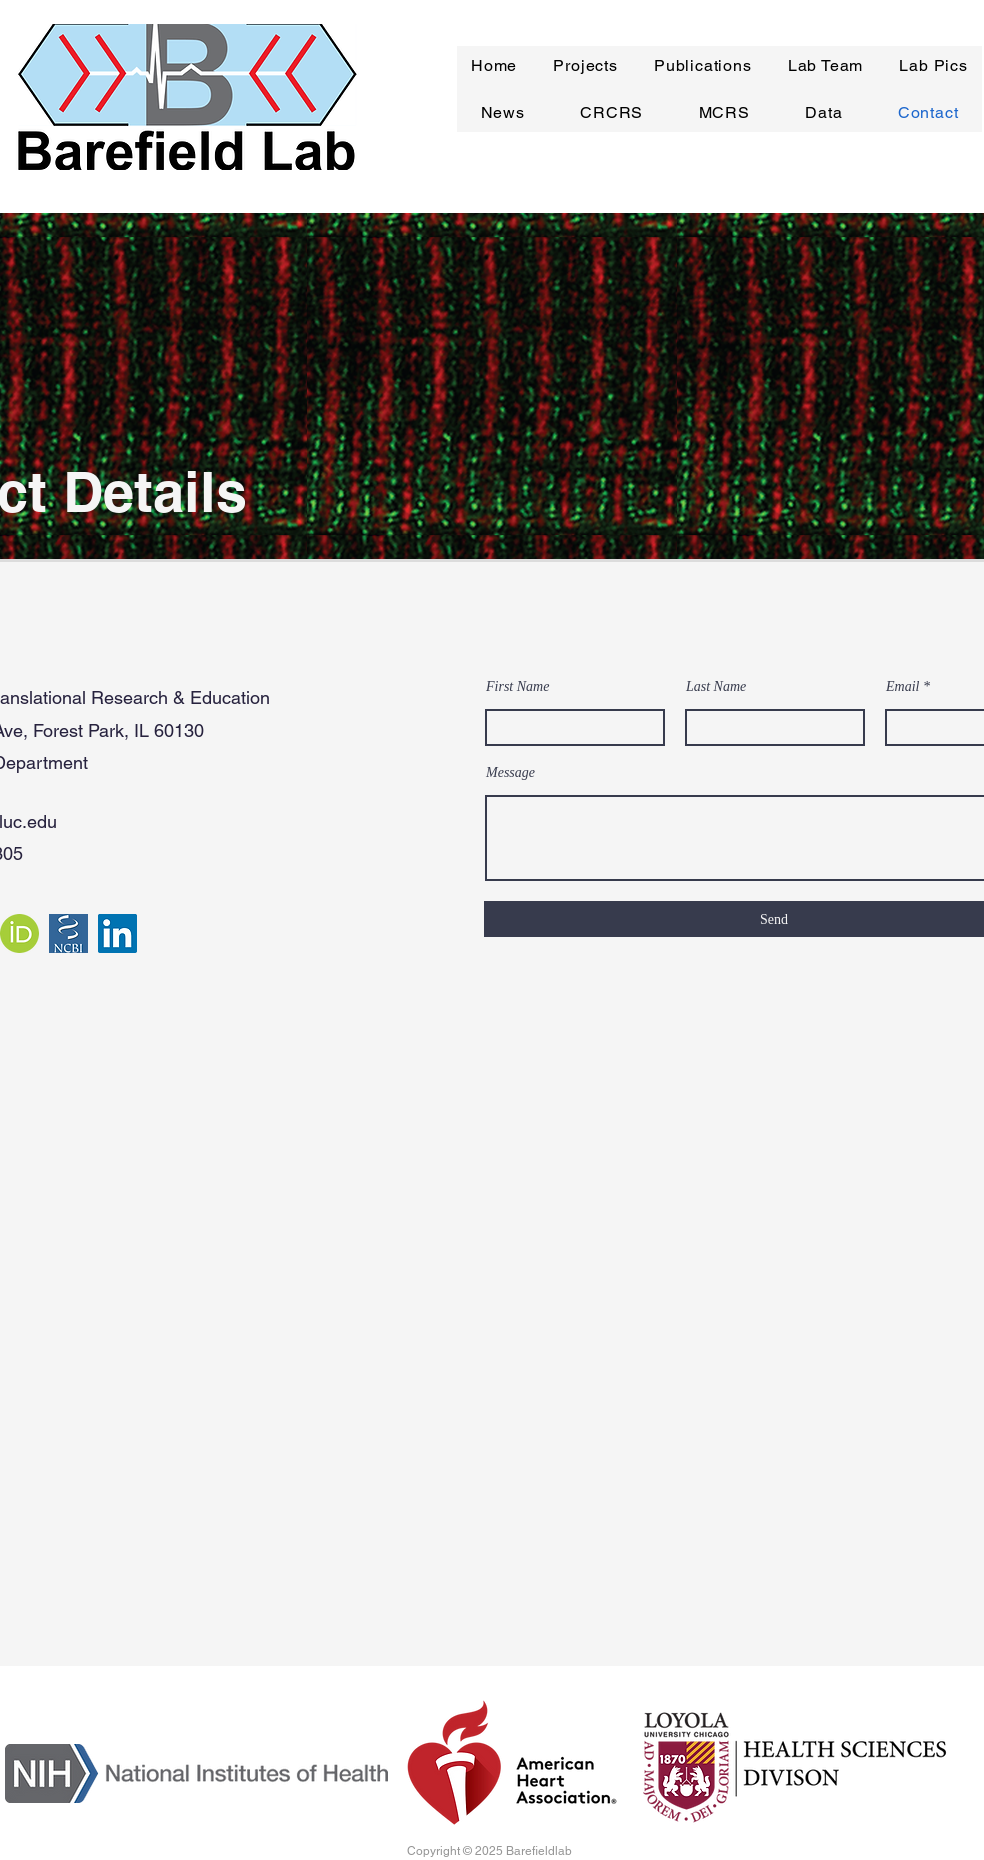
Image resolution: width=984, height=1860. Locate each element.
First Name (517, 687)
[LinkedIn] (117, 933)
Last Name (716, 687)
